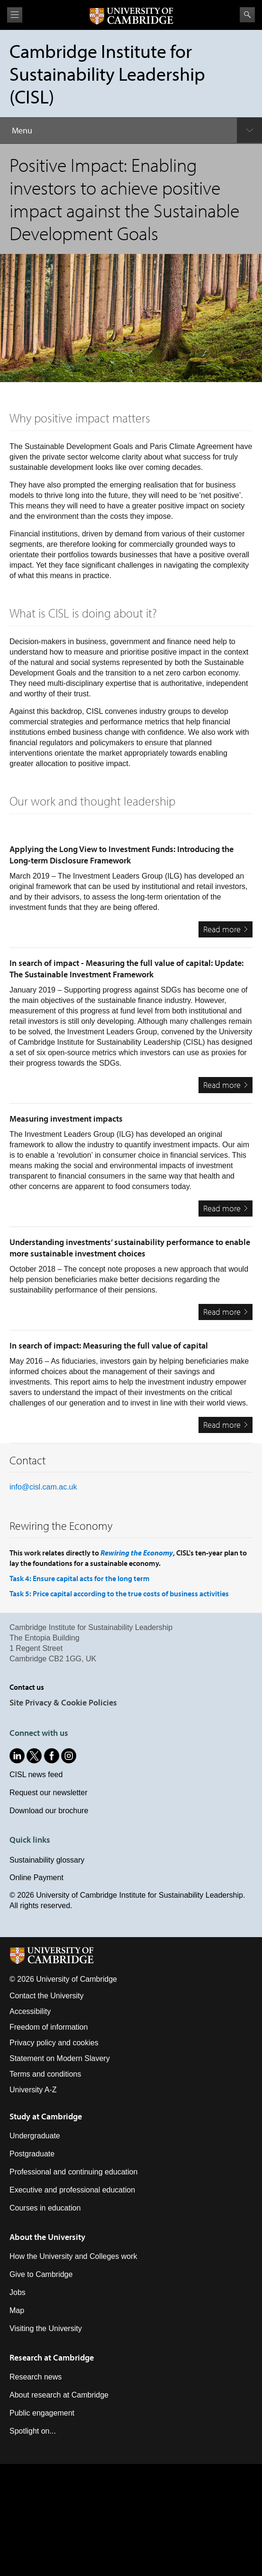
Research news (35, 2377)
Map (16, 2310)
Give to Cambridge (40, 2274)
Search (247, 14)
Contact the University (46, 1996)
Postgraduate (31, 2154)
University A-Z (33, 2090)
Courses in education (45, 2208)
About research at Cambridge (58, 2395)
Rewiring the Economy (136, 1552)
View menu (14, 15)
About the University (47, 2236)
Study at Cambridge (45, 2116)
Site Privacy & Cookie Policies (63, 1702)
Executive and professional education (72, 2190)
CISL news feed (36, 1774)
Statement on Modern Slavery (59, 2058)
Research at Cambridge (51, 2357)
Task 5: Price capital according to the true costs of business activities (119, 1593)
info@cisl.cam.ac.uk (43, 1487)
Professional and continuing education (73, 2172)
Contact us (26, 1687)
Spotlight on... (32, 2431)
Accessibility (30, 2011)
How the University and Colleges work (73, 2256)
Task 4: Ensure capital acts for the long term (79, 1578)
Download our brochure (48, 1811)
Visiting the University (45, 2328)
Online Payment (36, 1877)
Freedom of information (48, 2027)
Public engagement (41, 2413)
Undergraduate (34, 2136)
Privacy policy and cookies (54, 2043)
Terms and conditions (45, 2074)
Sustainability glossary (46, 1860)
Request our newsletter (48, 1793)
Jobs (17, 2292)
